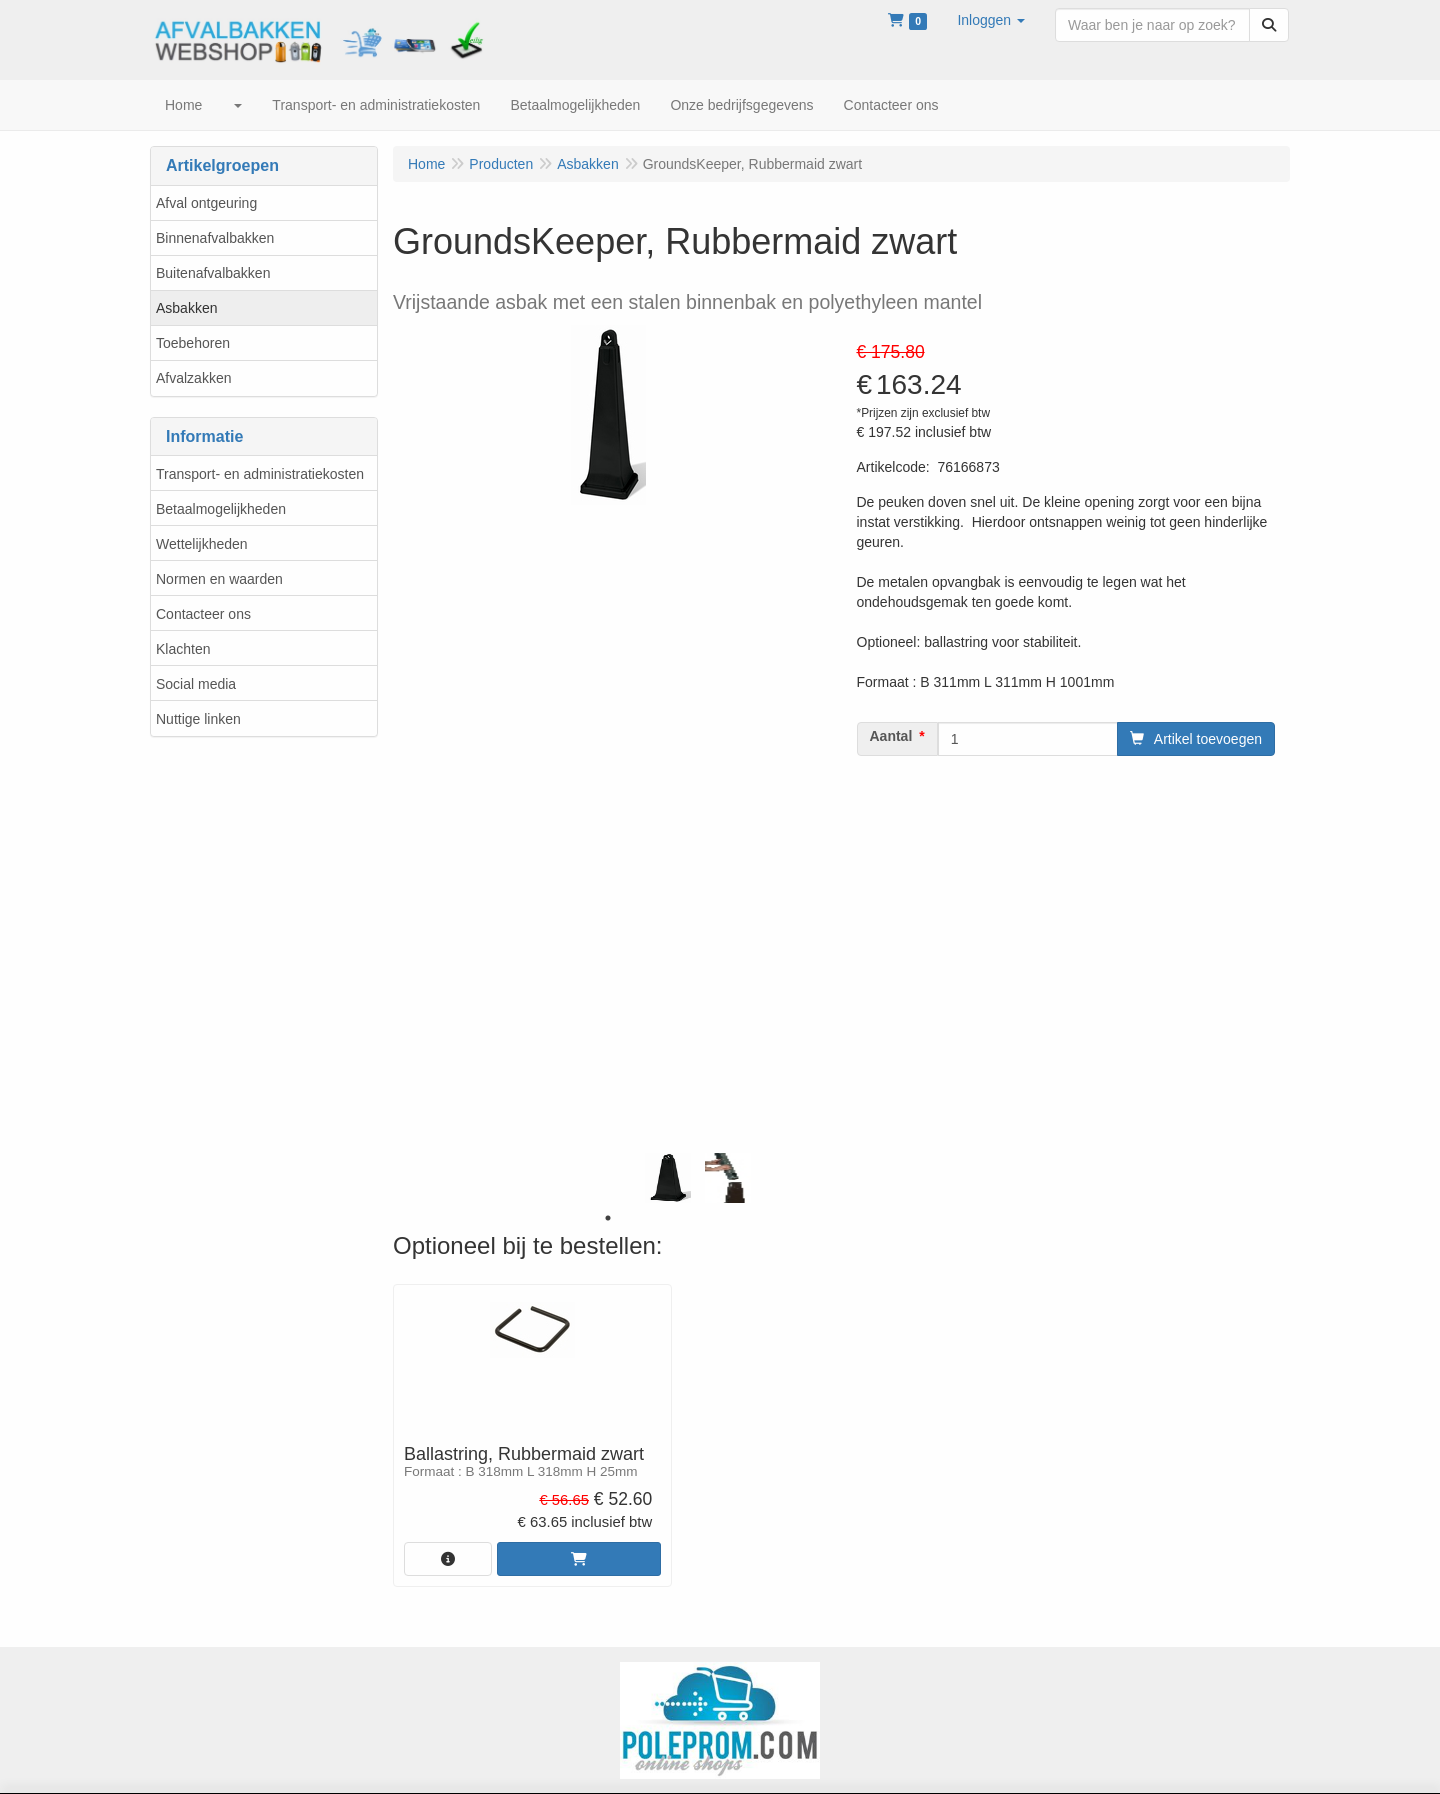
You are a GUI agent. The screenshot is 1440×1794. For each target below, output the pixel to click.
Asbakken (186, 308)
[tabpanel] (668, 1178)
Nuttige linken (198, 719)
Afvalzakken (193, 378)
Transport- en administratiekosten (260, 474)
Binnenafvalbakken (215, 238)
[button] (991, 20)
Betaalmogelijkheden (221, 509)
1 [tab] (608, 1218)
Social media (196, 684)
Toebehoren (193, 343)
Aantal (891, 736)
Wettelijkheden (202, 544)
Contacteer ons (203, 614)
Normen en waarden (219, 579)
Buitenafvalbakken (213, 273)
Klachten (183, 649)
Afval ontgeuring (206, 203)
